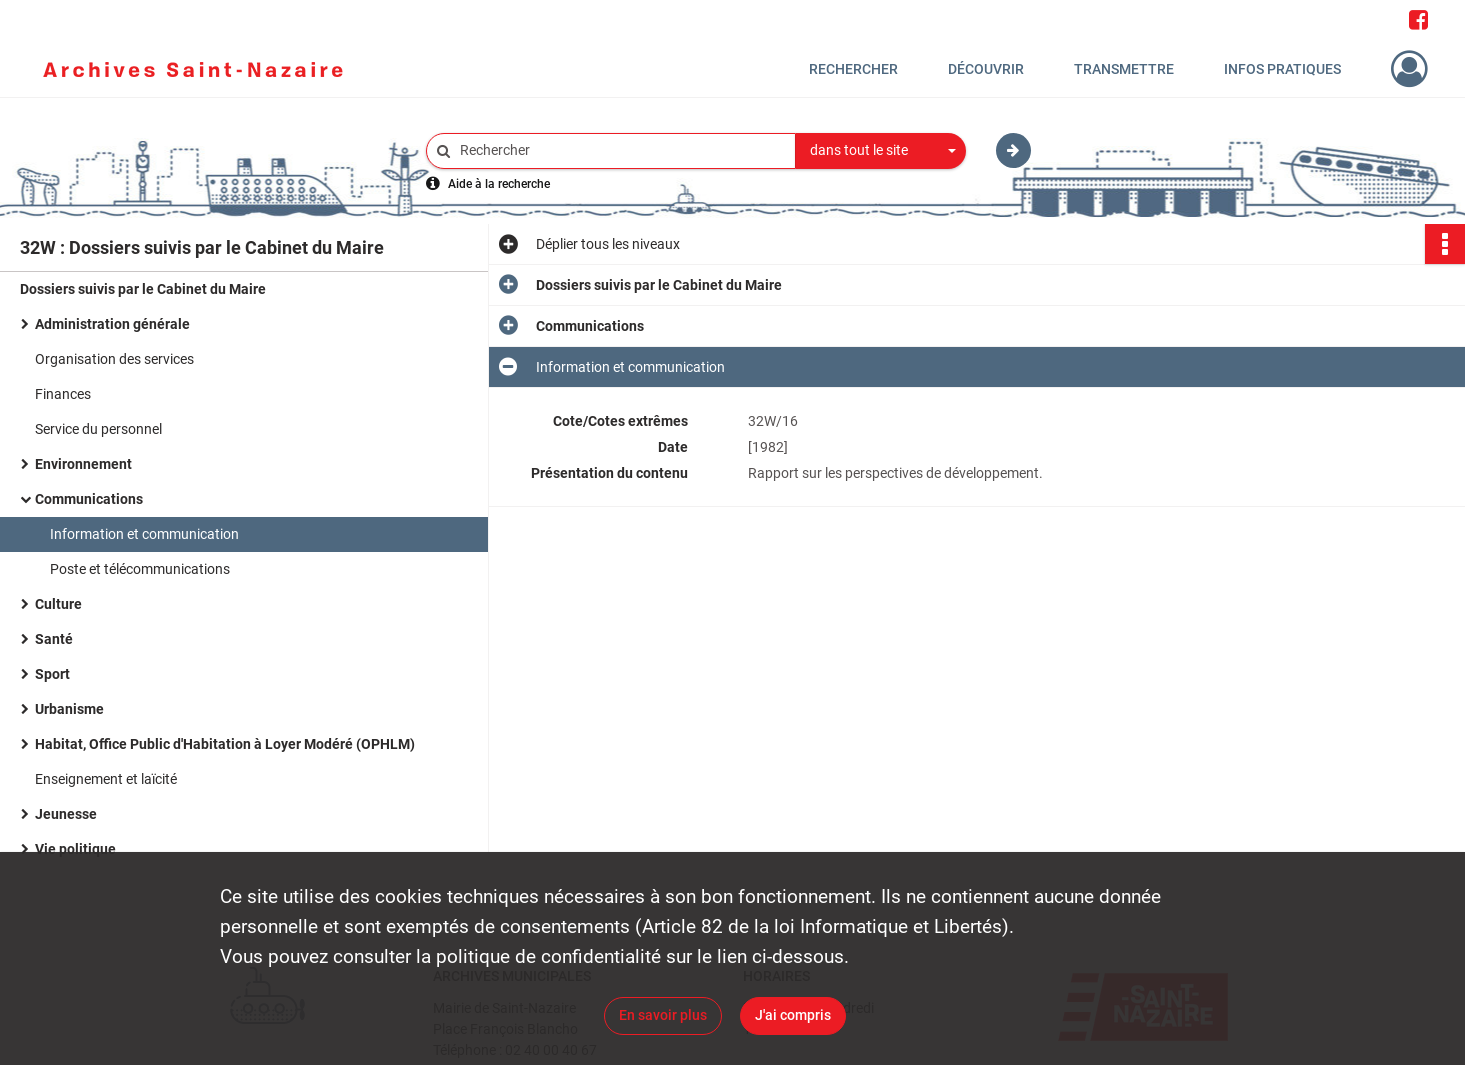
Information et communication (144, 534)
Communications (89, 499)
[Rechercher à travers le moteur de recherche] (621, 150)
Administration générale (112, 324)
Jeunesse (66, 814)
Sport (52, 674)
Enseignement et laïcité (106, 779)
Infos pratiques (1282, 69)
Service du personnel (98, 429)
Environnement (83, 464)
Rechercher (853, 69)
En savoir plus (663, 1015)
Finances (63, 394)
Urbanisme (69, 709)
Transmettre (1124, 69)
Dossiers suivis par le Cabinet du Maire (143, 289)
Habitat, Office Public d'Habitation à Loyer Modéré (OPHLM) (225, 744)
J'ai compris (793, 1015)
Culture (58, 604)
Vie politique (75, 849)
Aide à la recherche (499, 184)
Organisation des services (114, 359)
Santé (54, 639)
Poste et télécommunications (140, 569)
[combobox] (881, 151)
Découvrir (986, 69)
